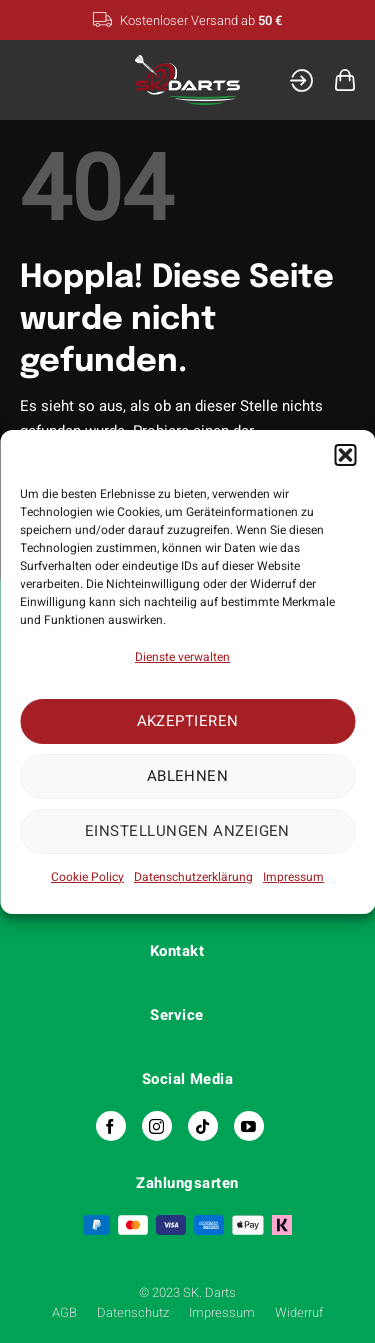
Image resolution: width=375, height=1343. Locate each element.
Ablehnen (188, 776)
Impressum (293, 877)
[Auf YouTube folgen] (249, 1126)
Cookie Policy (87, 877)
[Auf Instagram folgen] (157, 1126)
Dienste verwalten (182, 657)
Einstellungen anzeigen (187, 831)
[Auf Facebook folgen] (111, 1126)
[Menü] (33, 79)
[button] (345, 455)
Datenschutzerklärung (193, 877)
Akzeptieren (188, 721)
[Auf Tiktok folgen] (203, 1126)
